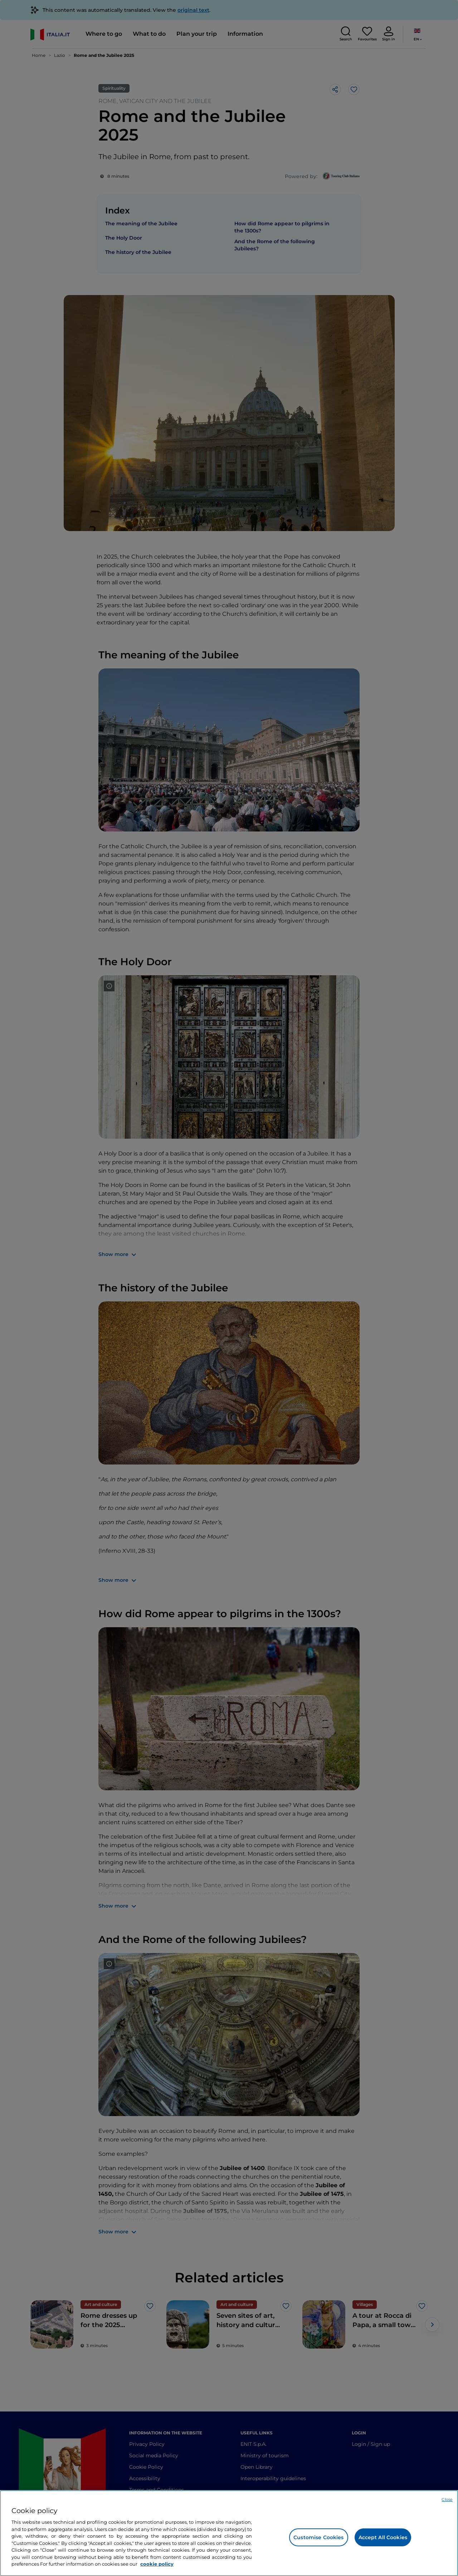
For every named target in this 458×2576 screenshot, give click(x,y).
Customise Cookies (318, 2537)
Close (447, 2499)
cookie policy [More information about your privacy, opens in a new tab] (157, 2564)
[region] (229, 2533)
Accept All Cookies (383, 2537)
